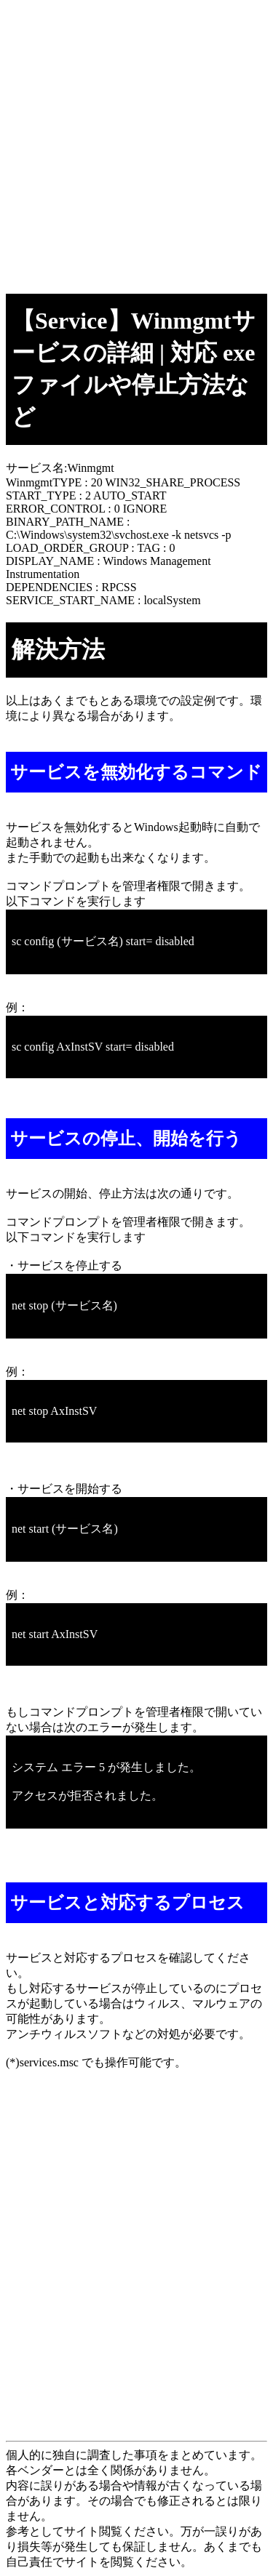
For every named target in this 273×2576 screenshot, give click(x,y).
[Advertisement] (136, 142)
